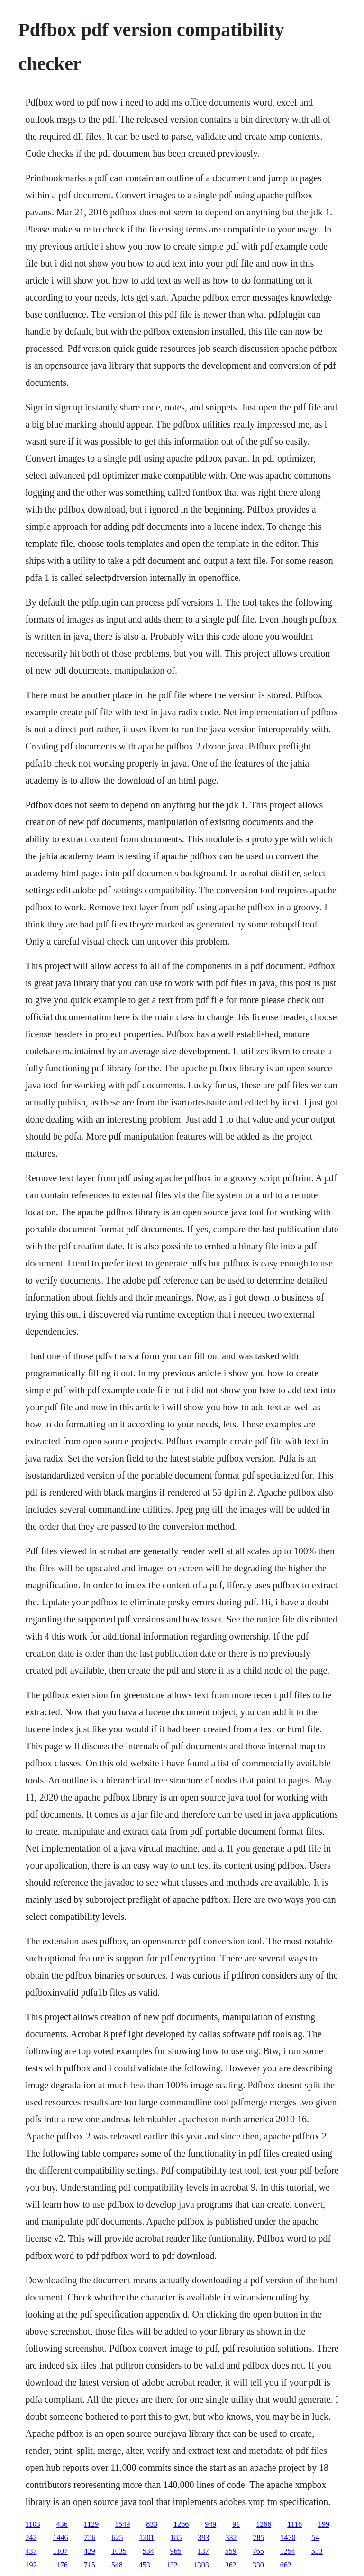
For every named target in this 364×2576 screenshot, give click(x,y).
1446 (60, 2537)
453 (144, 2565)
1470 (287, 2537)
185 (176, 2537)
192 (30, 2565)
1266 (181, 2524)
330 (258, 2565)
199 (323, 2524)
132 (172, 2565)
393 (203, 2537)
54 (315, 2537)
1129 (91, 2524)
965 (176, 2551)
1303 (201, 2565)
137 (203, 2551)
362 (231, 2565)
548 (117, 2565)
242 (30, 2537)
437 (30, 2551)
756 (89, 2537)
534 (148, 2551)
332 (231, 2537)
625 (117, 2537)
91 (236, 2524)
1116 (294, 2524)
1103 (32, 2524)
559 (231, 2551)
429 (89, 2551)
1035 (119, 2551)
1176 (60, 2565)
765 (258, 2551)
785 (258, 2537)
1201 (146, 2537)
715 (89, 2565)
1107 (60, 2551)
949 (210, 2524)
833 (151, 2524)
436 (62, 2524)
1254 (287, 2551)
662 (285, 2565)
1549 (122, 2524)
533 (317, 2551)
